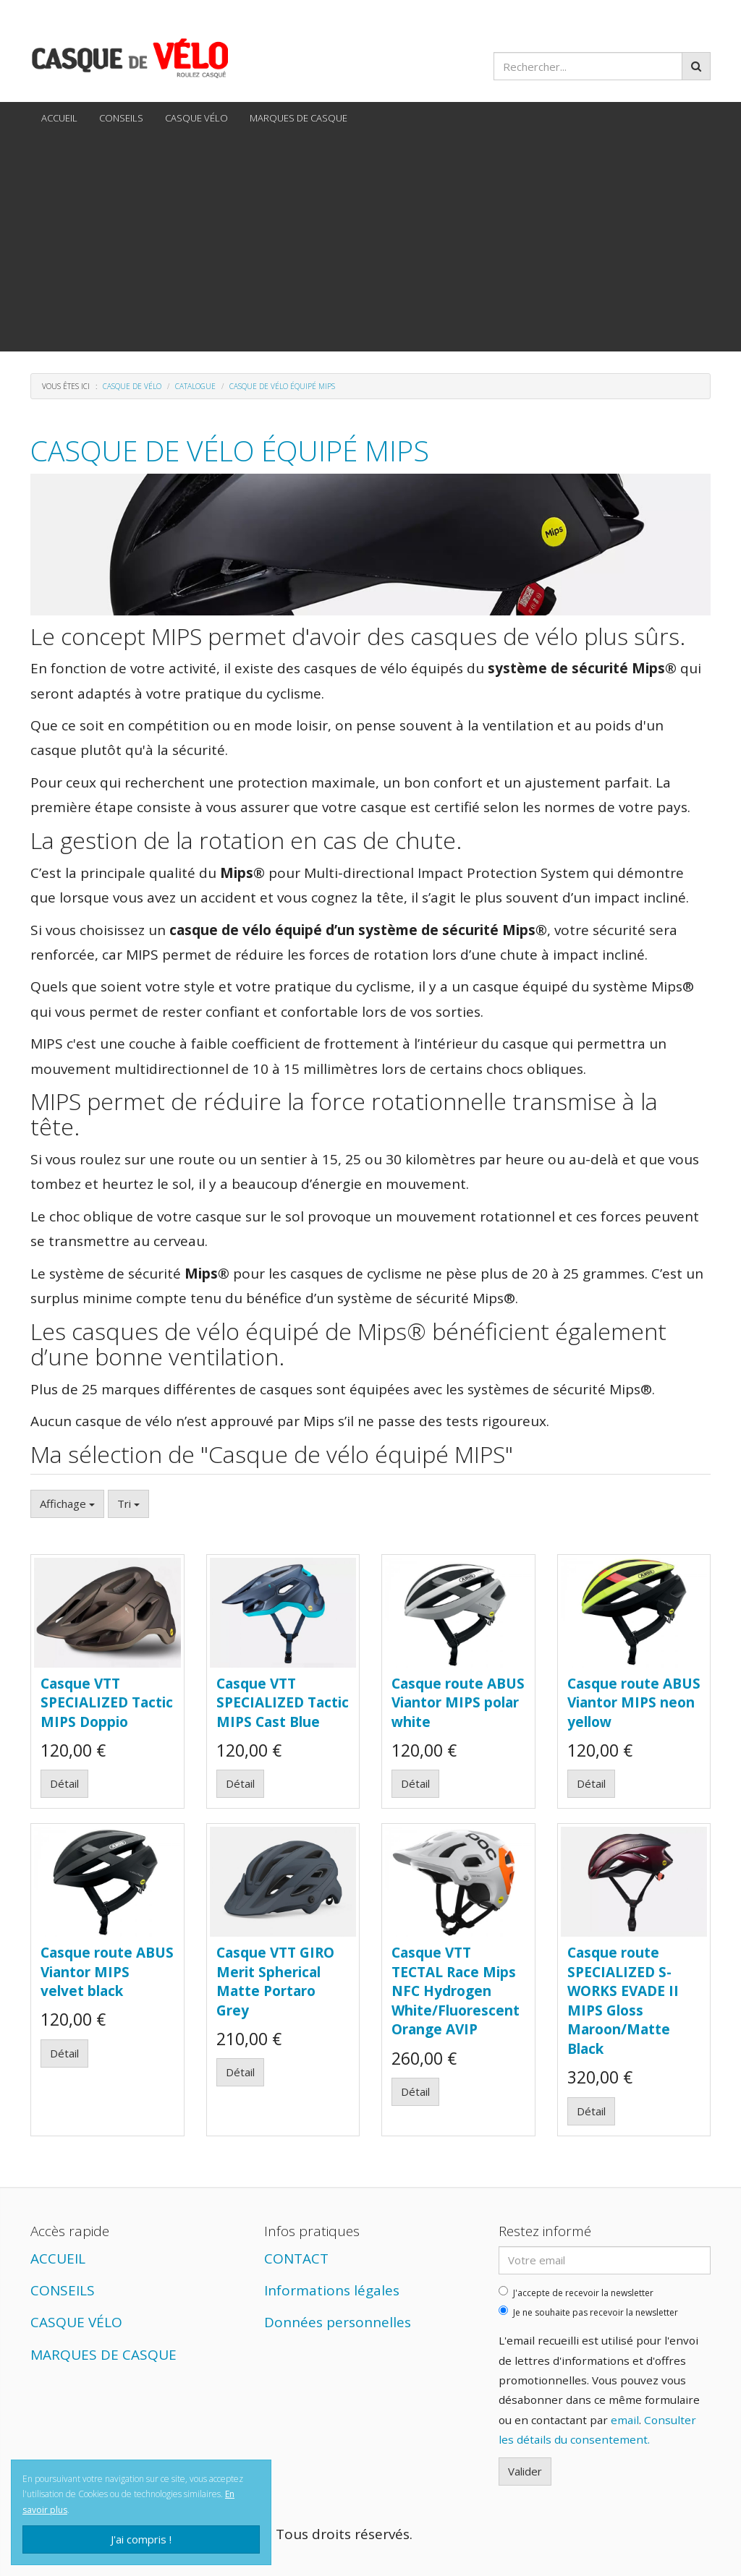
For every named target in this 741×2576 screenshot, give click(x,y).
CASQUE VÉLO (196, 117)
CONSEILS (121, 117)
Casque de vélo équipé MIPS (229, 450)
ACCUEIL (59, 117)
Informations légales (331, 2290)
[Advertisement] (370, 243)
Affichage (67, 1503)
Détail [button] (64, 1783)
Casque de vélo (132, 386)
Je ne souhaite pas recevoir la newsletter (588, 2312)
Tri (128, 1503)
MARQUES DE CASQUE (298, 117)
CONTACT (296, 2258)
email (625, 2420)
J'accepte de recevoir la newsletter (576, 2292)
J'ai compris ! (141, 2539)
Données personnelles (337, 2322)
